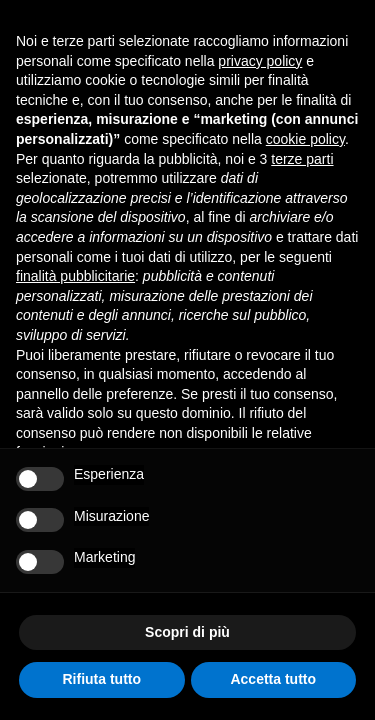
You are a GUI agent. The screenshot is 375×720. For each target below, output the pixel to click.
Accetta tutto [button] (273, 679)
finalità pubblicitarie (75, 276)
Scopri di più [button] (187, 632)
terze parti (302, 159)
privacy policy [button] (260, 61)
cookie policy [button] (305, 139)
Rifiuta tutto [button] (101, 679)
